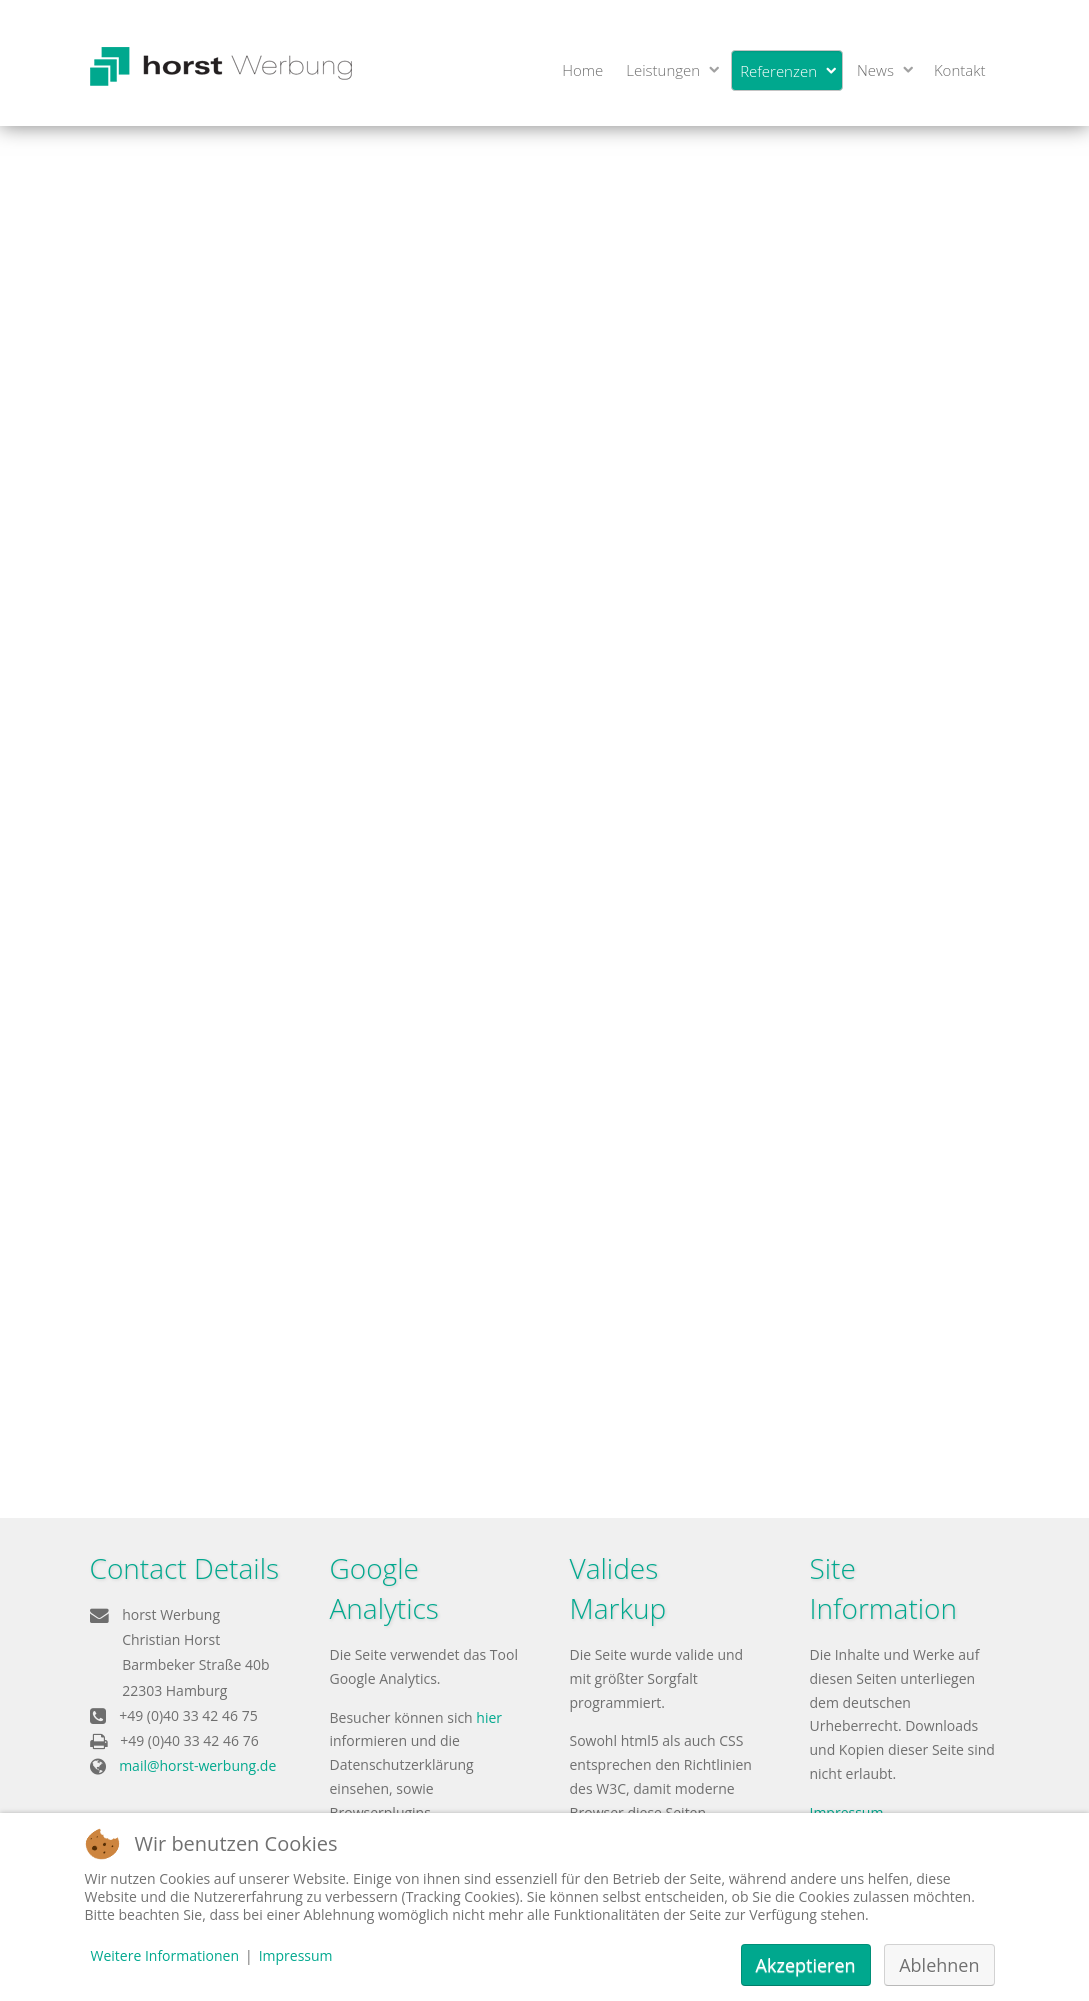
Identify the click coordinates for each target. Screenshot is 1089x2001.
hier (489, 1717)
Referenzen (778, 71)
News (875, 70)
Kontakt (960, 70)
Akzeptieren (806, 1965)
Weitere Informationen (165, 1955)
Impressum (296, 1955)
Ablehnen (939, 1965)
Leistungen (663, 70)
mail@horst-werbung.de (197, 1765)
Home (582, 70)
